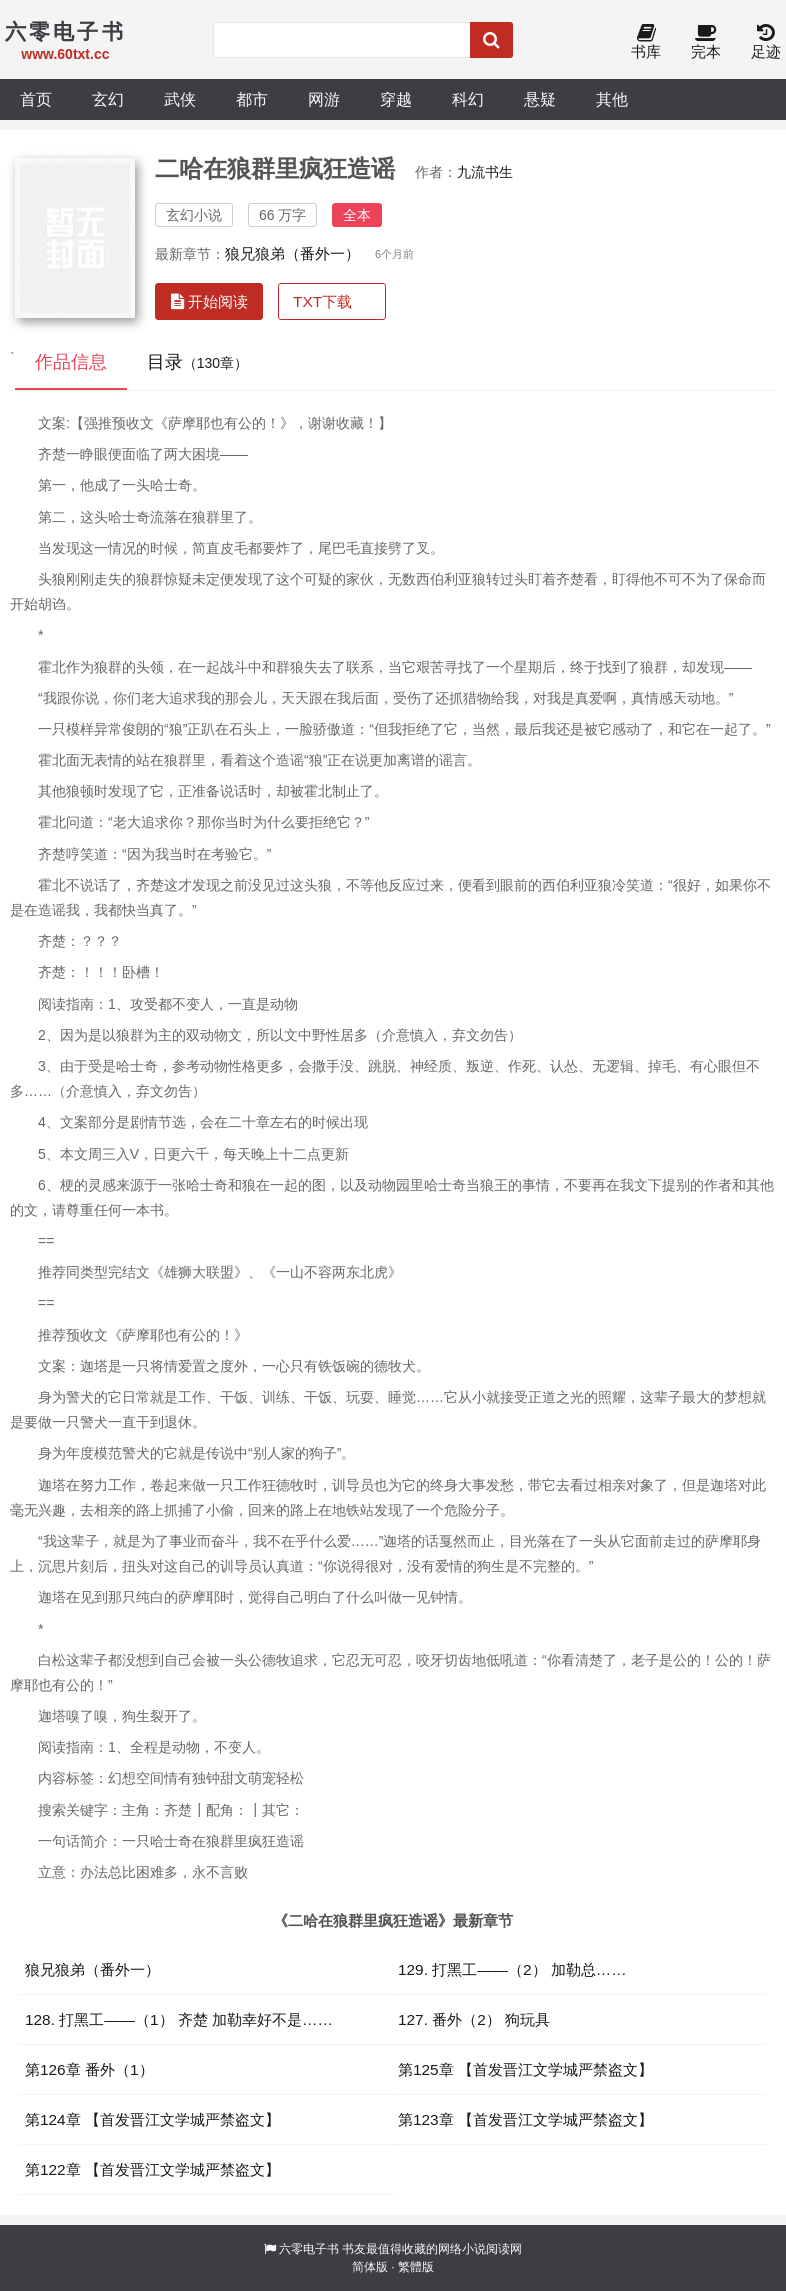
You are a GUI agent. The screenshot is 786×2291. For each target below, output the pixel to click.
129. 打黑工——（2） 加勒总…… (512, 1969)
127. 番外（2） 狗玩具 (474, 2019)
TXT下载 (322, 301)
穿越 (396, 99)
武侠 (180, 99)
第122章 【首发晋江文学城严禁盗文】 (152, 2169)
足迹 (766, 42)
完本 (706, 42)
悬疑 (540, 99)
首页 (36, 99)
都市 (252, 99)
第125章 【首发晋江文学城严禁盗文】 (525, 2069)
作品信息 (71, 362)
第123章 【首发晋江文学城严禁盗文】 (525, 2119)
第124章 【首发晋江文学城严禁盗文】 (152, 2119)
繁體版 (416, 2267)
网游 (324, 99)
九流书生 (485, 172)
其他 (612, 99)
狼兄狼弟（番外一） (292, 253)
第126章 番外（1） (89, 2069)
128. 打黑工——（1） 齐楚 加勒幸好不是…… (179, 2019)
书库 (646, 42)
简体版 (370, 2267)
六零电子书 (309, 2249)
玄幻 (108, 99)
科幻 (468, 99)
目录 (197, 362)
